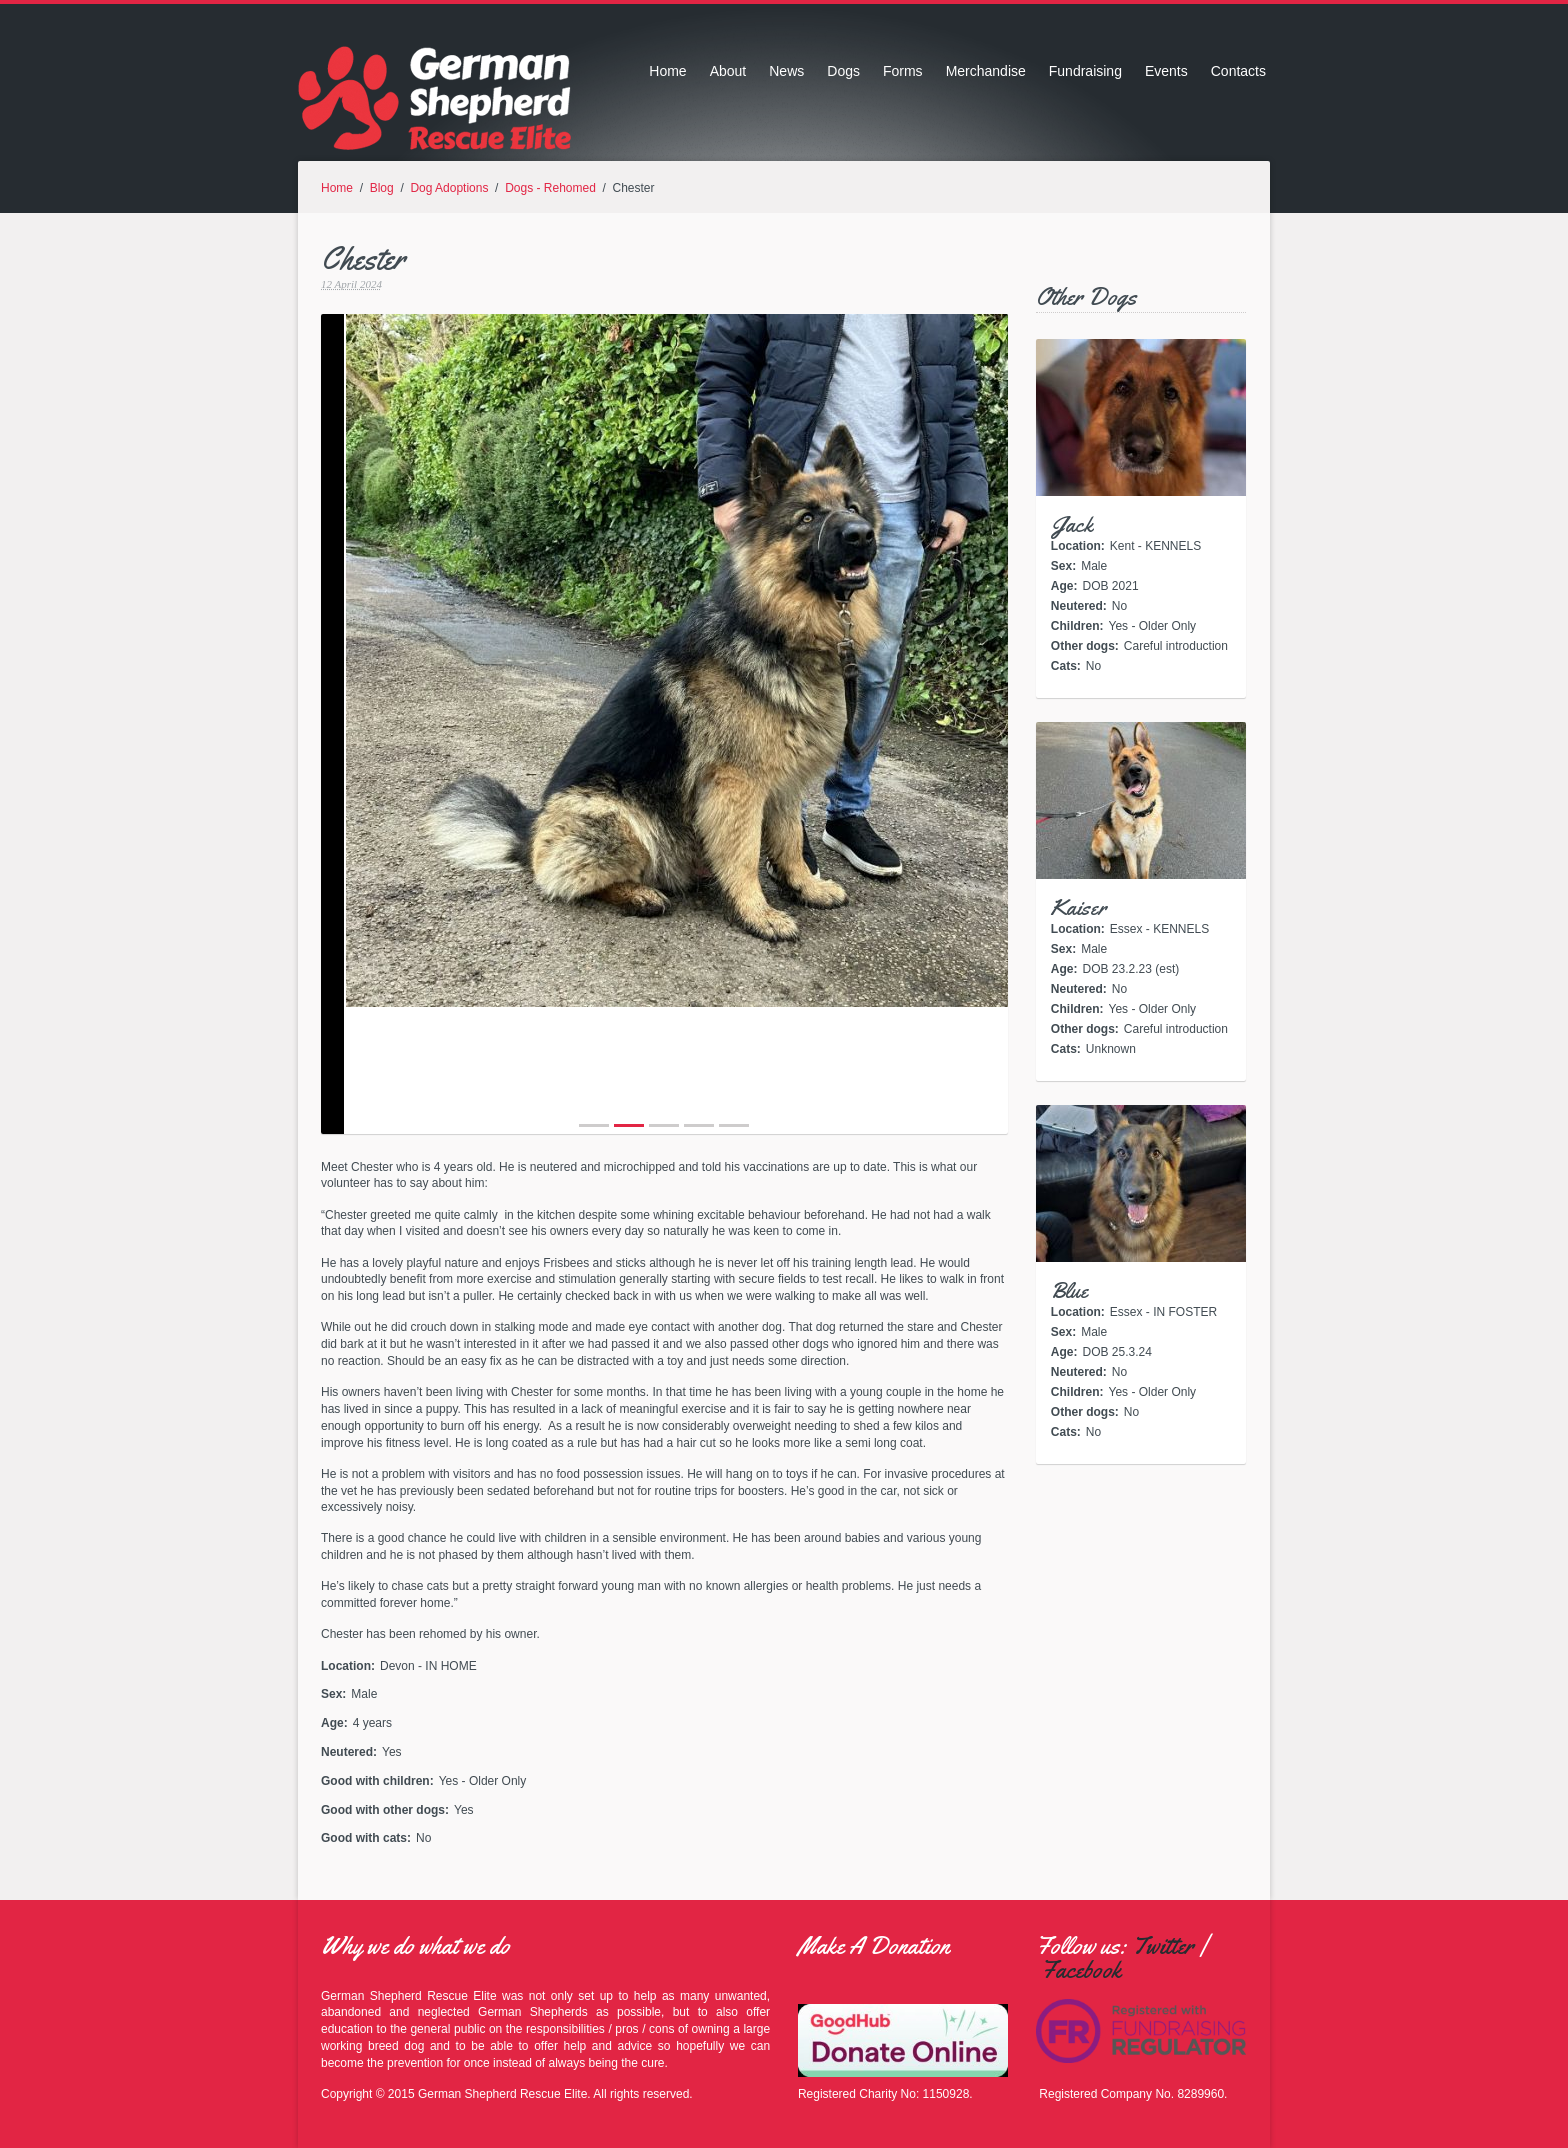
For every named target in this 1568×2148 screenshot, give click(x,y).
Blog (382, 188)
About (728, 71)
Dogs (843, 71)
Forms (903, 71)
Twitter (1163, 1946)
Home (667, 71)
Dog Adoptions (449, 188)
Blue (1069, 1291)
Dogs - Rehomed (550, 188)
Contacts (1238, 71)
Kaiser (1078, 908)
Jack (1072, 525)
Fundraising (1085, 71)
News (786, 71)
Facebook (1081, 1970)
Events (1166, 71)
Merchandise (986, 71)
